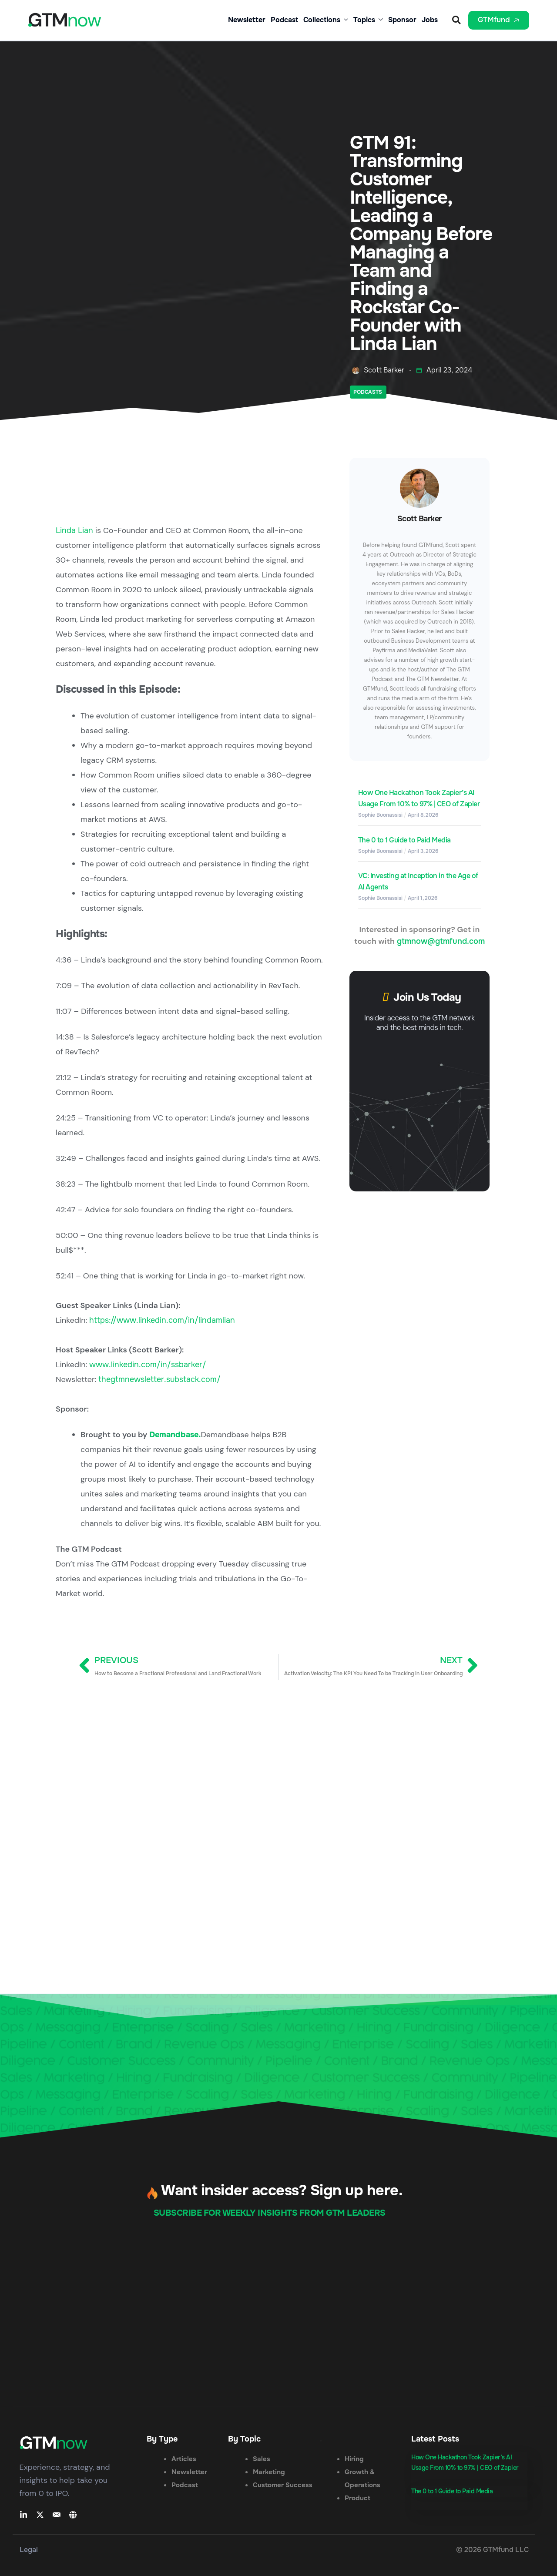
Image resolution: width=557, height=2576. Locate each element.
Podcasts (367, 392)
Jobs (430, 19)
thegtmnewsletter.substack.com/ (159, 1379)
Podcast (284, 19)
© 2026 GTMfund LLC (492, 2549)
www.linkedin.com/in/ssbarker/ (147, 1364)
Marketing (269, 2472)
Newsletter (246, 19)
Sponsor (402, 19)
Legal (29, 2549)
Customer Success (282, 2485)
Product (357, 2498)
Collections (325, 20)
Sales (261, 2459)
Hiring (354, 2459)
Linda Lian (74, 530)
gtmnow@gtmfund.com (441, 941)
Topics (368, 20)
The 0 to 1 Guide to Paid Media (404, 840)
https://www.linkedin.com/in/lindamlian (162, 1320)
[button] (456, 20)
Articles (183, 2459)
